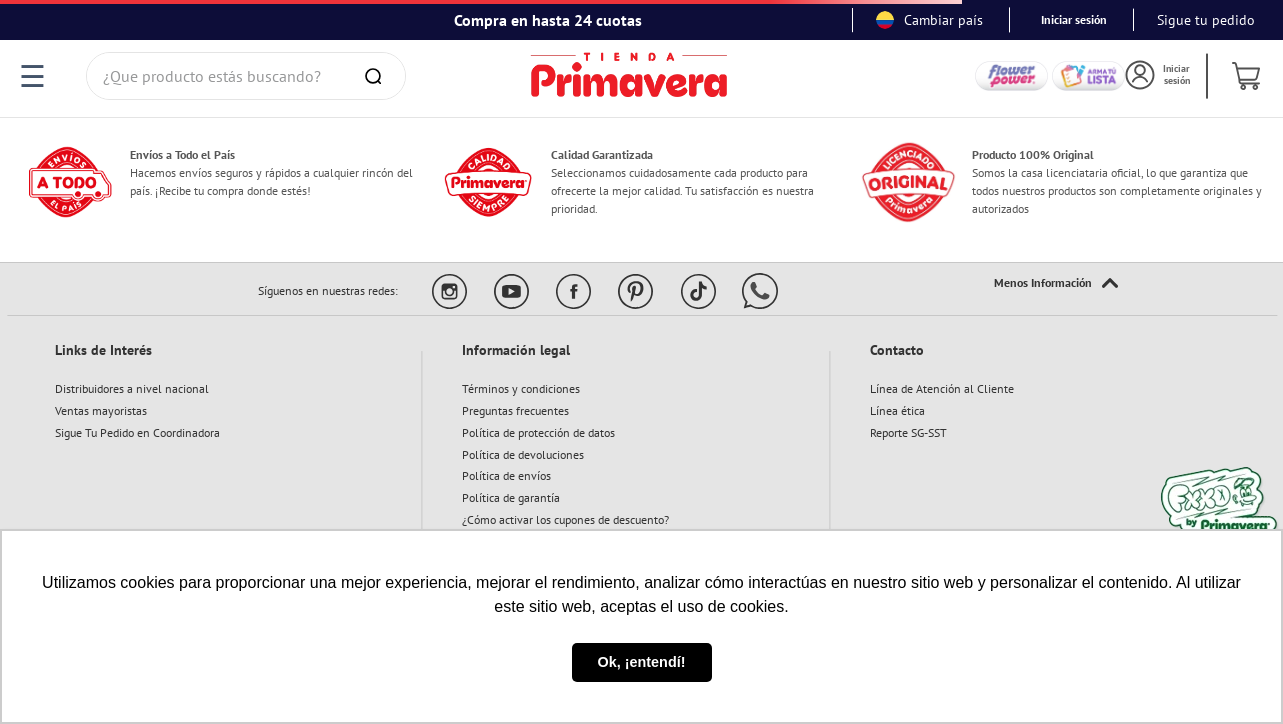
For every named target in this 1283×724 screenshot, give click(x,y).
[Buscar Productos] (377, 76)
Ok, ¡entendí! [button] (642, 662)
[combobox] (246, 76)
